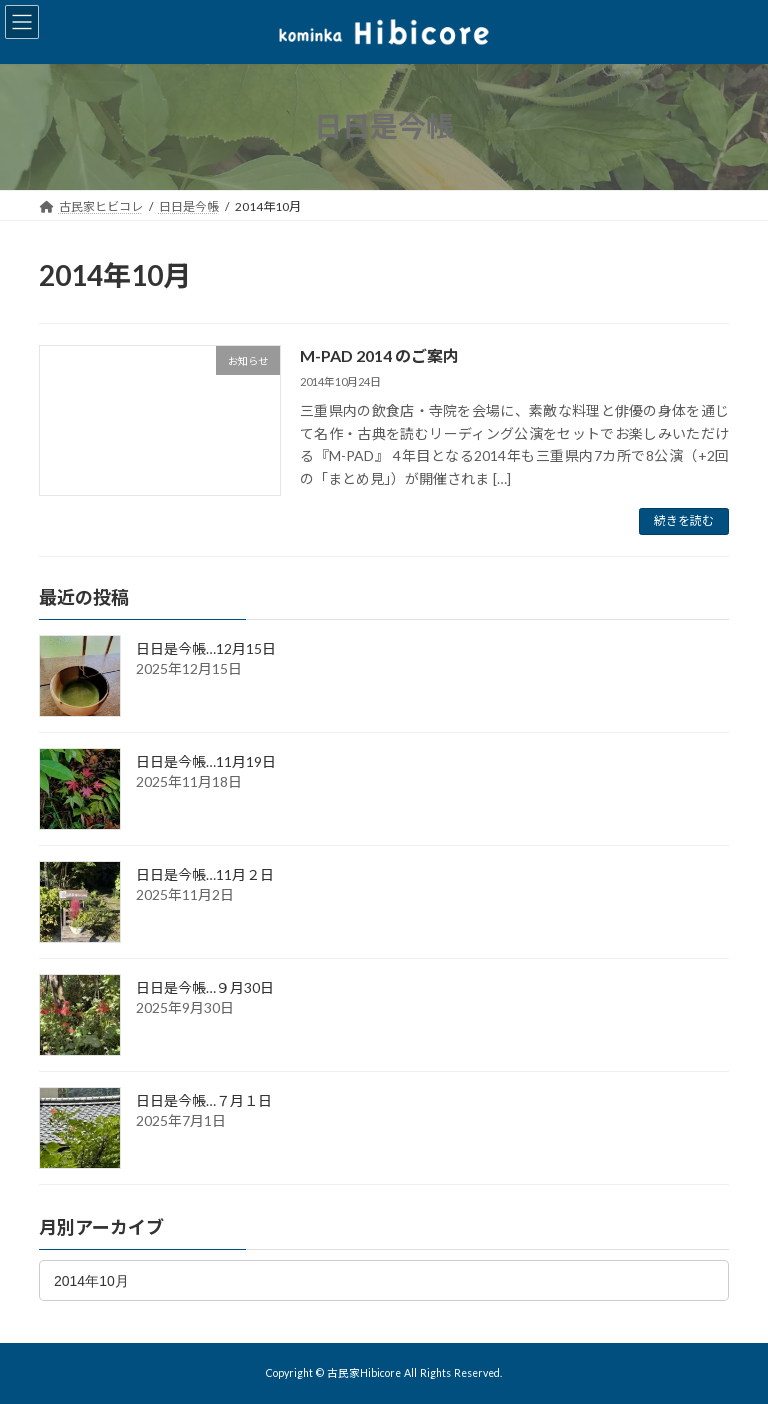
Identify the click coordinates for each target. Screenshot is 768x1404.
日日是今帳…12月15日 (206, 648)
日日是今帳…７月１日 (204, 1100)
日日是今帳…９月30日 (205, 987)
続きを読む (684, 520)
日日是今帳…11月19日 (206, 761)
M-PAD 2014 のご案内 (379, 355)
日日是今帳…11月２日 (205, 874)
